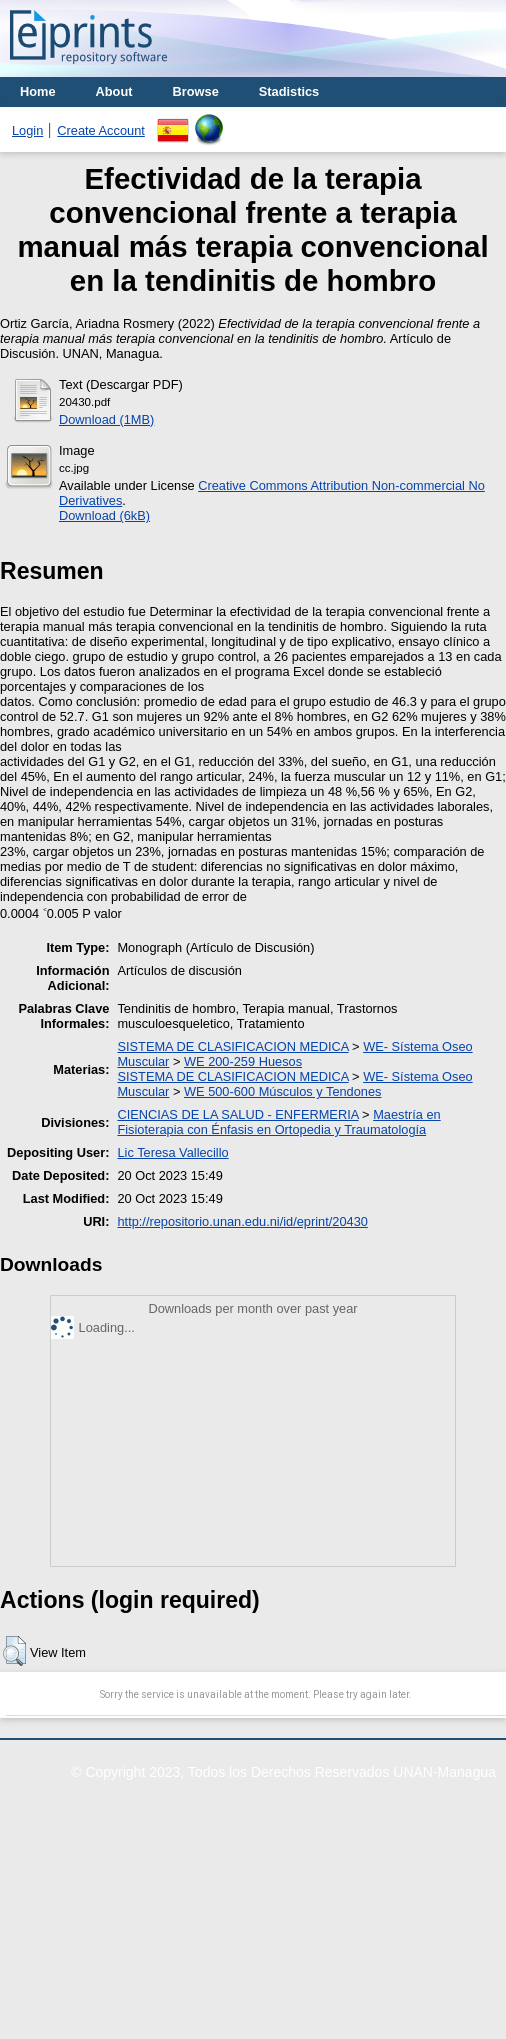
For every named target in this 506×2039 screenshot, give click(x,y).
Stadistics (289, 91)
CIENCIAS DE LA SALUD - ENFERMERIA (237, 1114)
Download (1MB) (106, 419)
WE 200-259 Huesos (243, 1061)
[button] (14, 1651)
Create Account (101, 130)
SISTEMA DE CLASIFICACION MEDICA (232, 1046)
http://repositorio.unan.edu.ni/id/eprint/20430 (242, 1221)
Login (27, 130)
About (114, 91)
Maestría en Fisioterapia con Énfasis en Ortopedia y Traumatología (278, 1122)
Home (38, 91)
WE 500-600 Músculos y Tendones (283, 1091)
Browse (196, 91)
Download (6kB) (104, 515)
